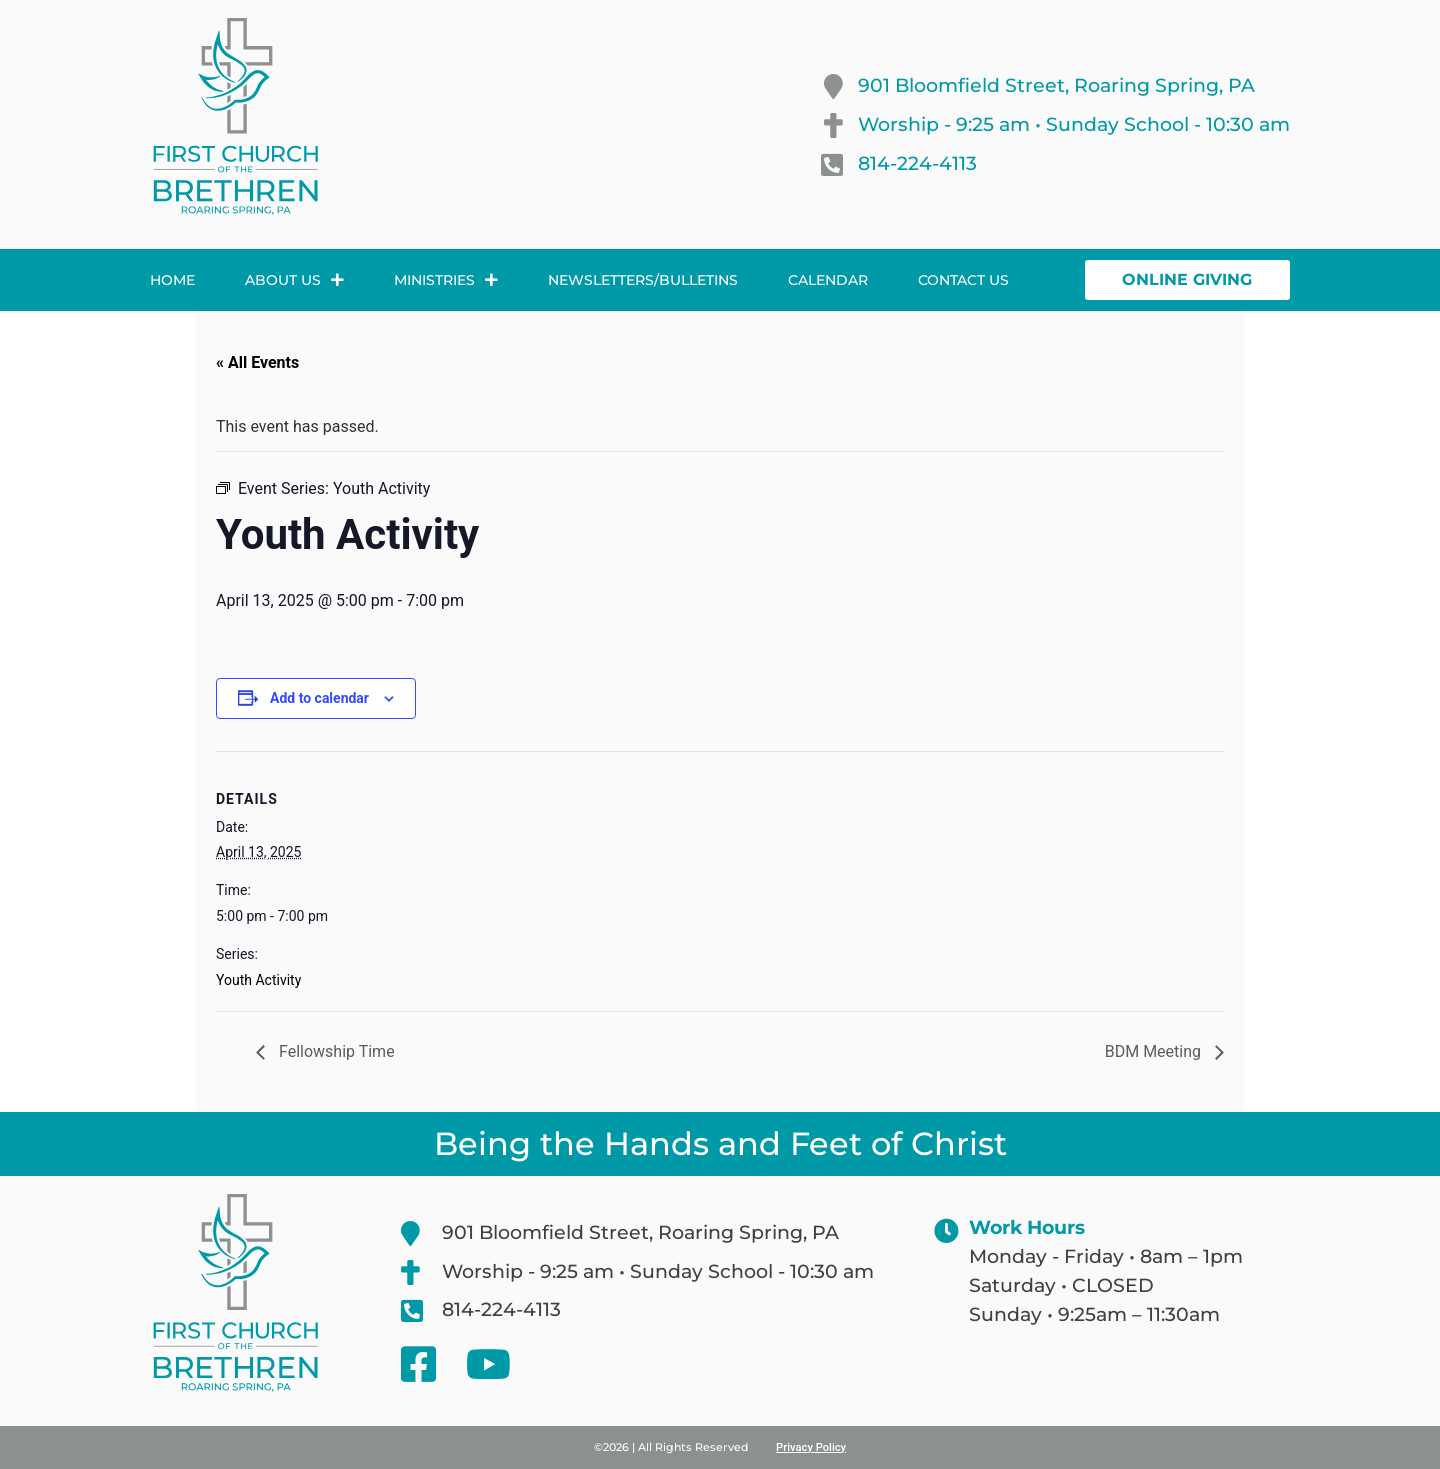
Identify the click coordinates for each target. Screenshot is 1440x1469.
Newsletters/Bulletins (643, 280)
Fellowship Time (335, 1051)
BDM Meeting (1155, 1051)
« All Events (257, 362)
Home (172, 280)
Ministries (446, 280)
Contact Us (963, 280)
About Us (294, 280)
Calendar (828, 280)
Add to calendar (319, 698)
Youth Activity (258, 980)
